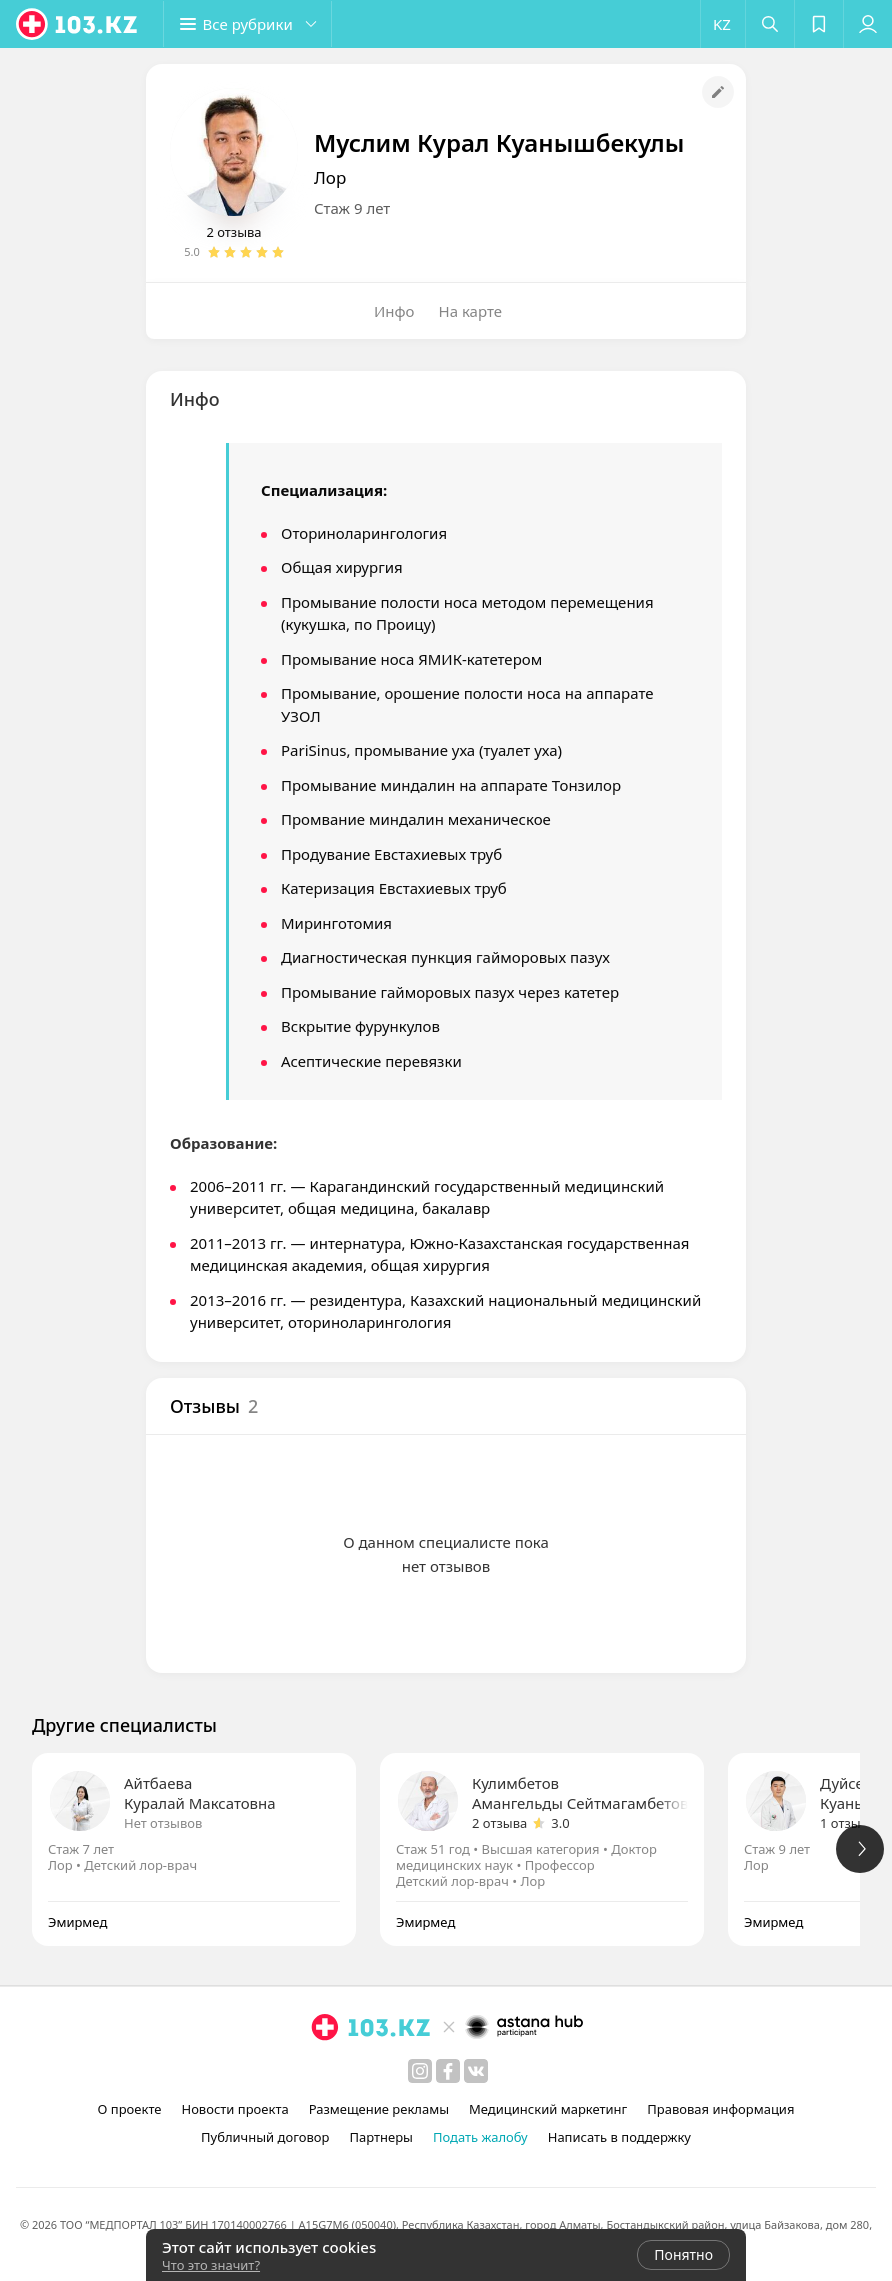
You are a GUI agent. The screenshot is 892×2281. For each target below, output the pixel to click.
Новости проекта (234, 2109)
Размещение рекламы (379, 2109)
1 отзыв (844, 1823)
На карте (470, 311)
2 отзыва (233, 232)
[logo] (78, 24)
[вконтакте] (476, 2071)
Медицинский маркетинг (548, 2109)
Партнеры (381, 2137)
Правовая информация (720, 2109)
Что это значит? (211, 2265)
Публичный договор (265, 2137)
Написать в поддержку (619, 2137)
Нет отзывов (163, 1823)
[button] (250, 24)
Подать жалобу (480, 2137)
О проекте (130, 2109)
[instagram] (420, 2071)
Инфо (394, 311)
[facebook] (448, 2071)
